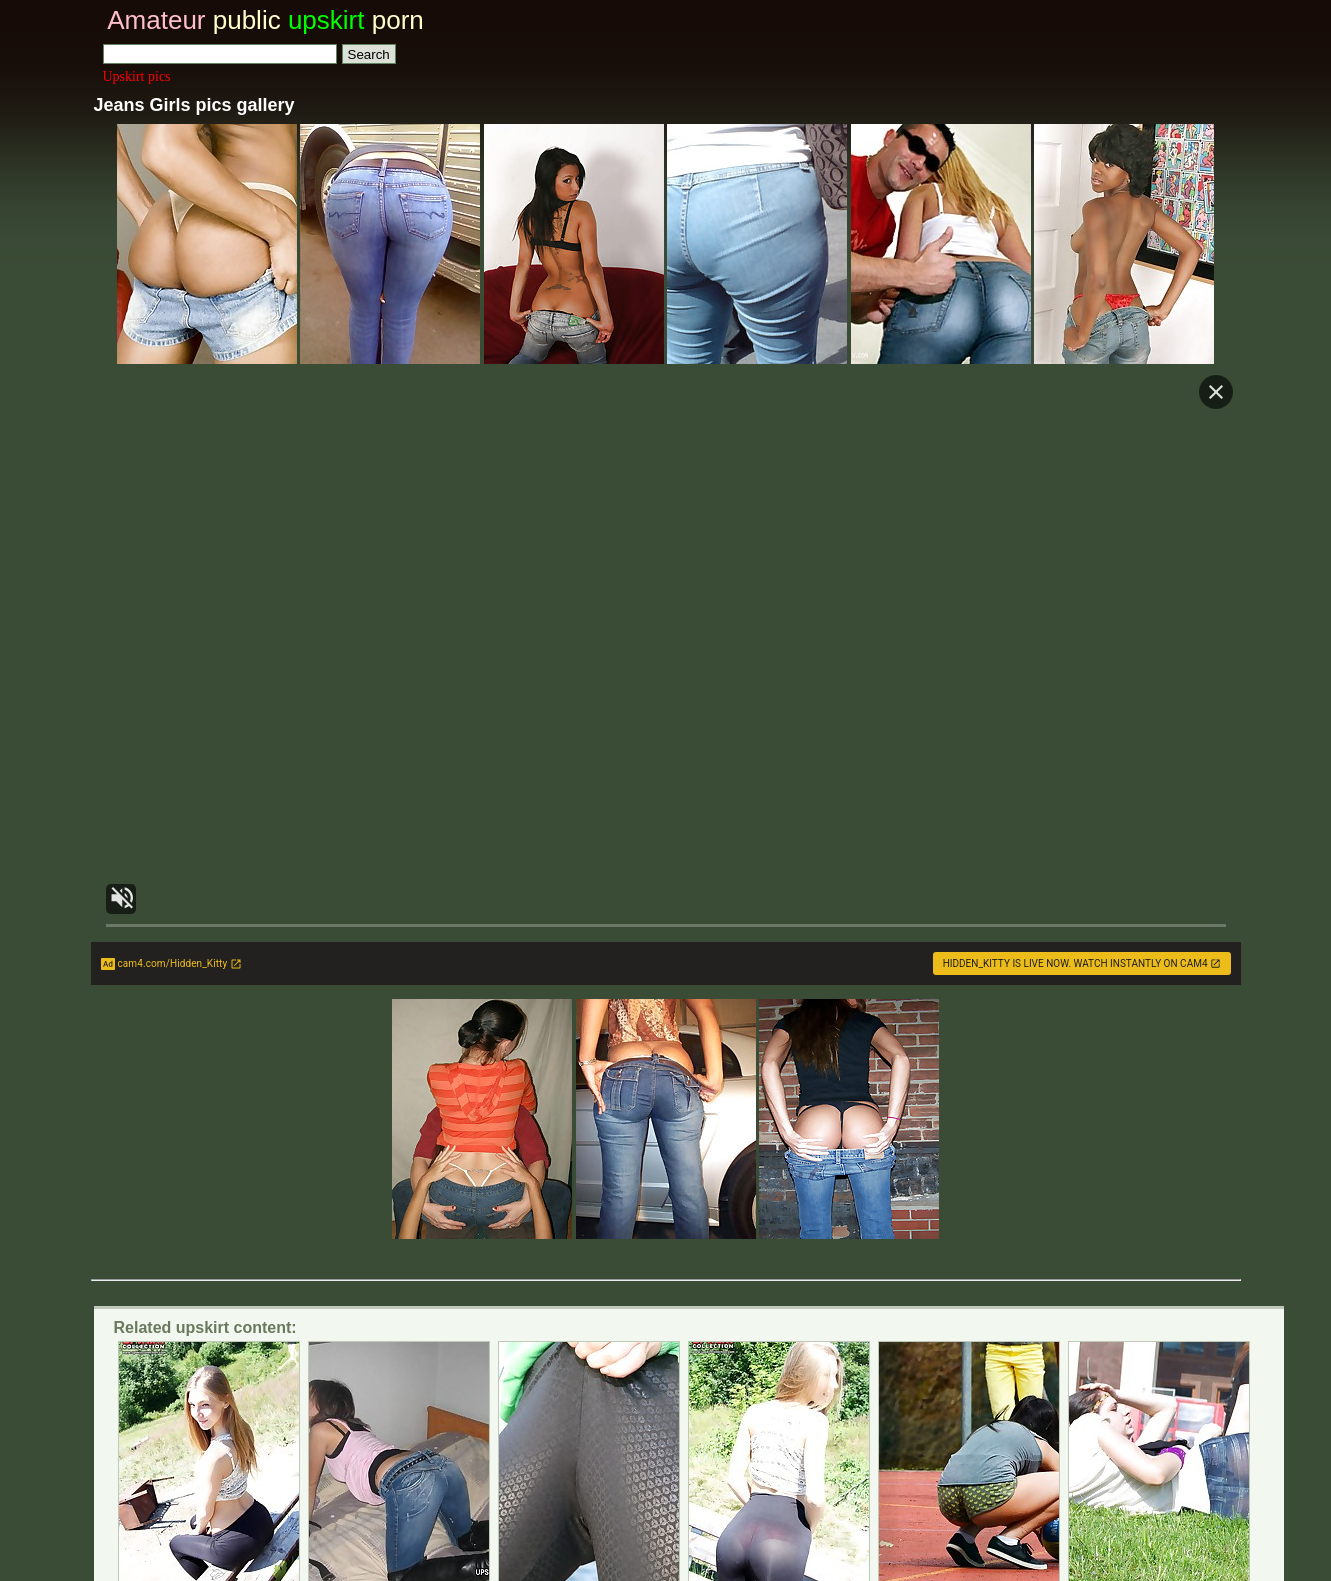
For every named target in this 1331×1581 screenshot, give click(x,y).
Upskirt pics (137, 76)
